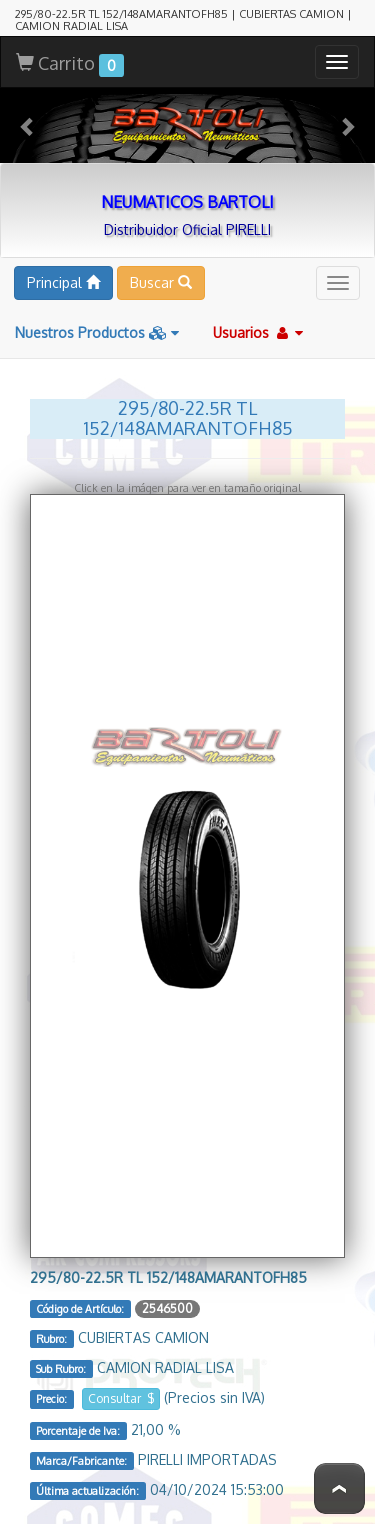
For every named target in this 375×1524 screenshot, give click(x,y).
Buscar (161, 282)
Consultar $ (121, 1398)
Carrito (70, 64)
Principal (63, 282)
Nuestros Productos (97, 332)
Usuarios (258, 332)
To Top (339, 1488)
